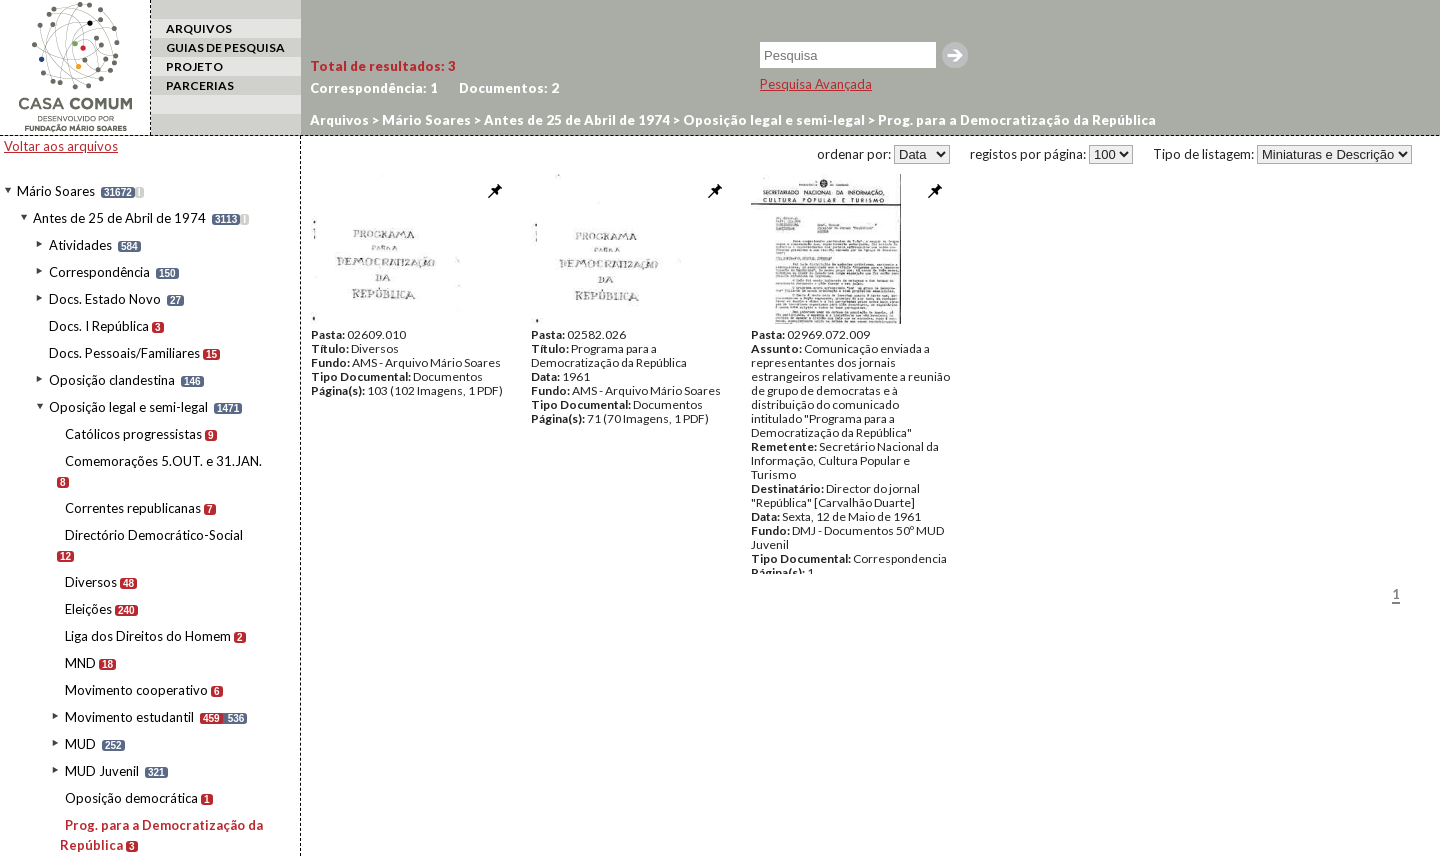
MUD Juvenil (102, 771)
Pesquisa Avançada (816, 84)
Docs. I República (99, 326)
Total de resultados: (383, 66)
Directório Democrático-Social (154, 535)
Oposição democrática (131, 798)
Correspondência (99, 272)
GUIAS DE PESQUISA (225, 47)
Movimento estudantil (129, 717)
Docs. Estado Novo (105, 299)
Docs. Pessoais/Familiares (124, 353)
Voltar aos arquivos (61, 146)
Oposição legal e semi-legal (128, 407)
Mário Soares (56, 191)
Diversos (91, 582)
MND (80, 663)
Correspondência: (374, 88)
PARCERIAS (200, 85)
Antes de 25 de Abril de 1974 (119, 218)
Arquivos (339, 120)
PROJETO (194, 66)
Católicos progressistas (133, 434)
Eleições (88, 609)
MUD (80, 744)
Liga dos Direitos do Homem (148, 636)
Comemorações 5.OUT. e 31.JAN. (163, 461)
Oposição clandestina (112, 380)
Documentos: (509, 88)
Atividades (80, 245)
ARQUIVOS (199, 28)
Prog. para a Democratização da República (1015, 120)
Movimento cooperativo (136, 690)
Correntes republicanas (133, 508)
